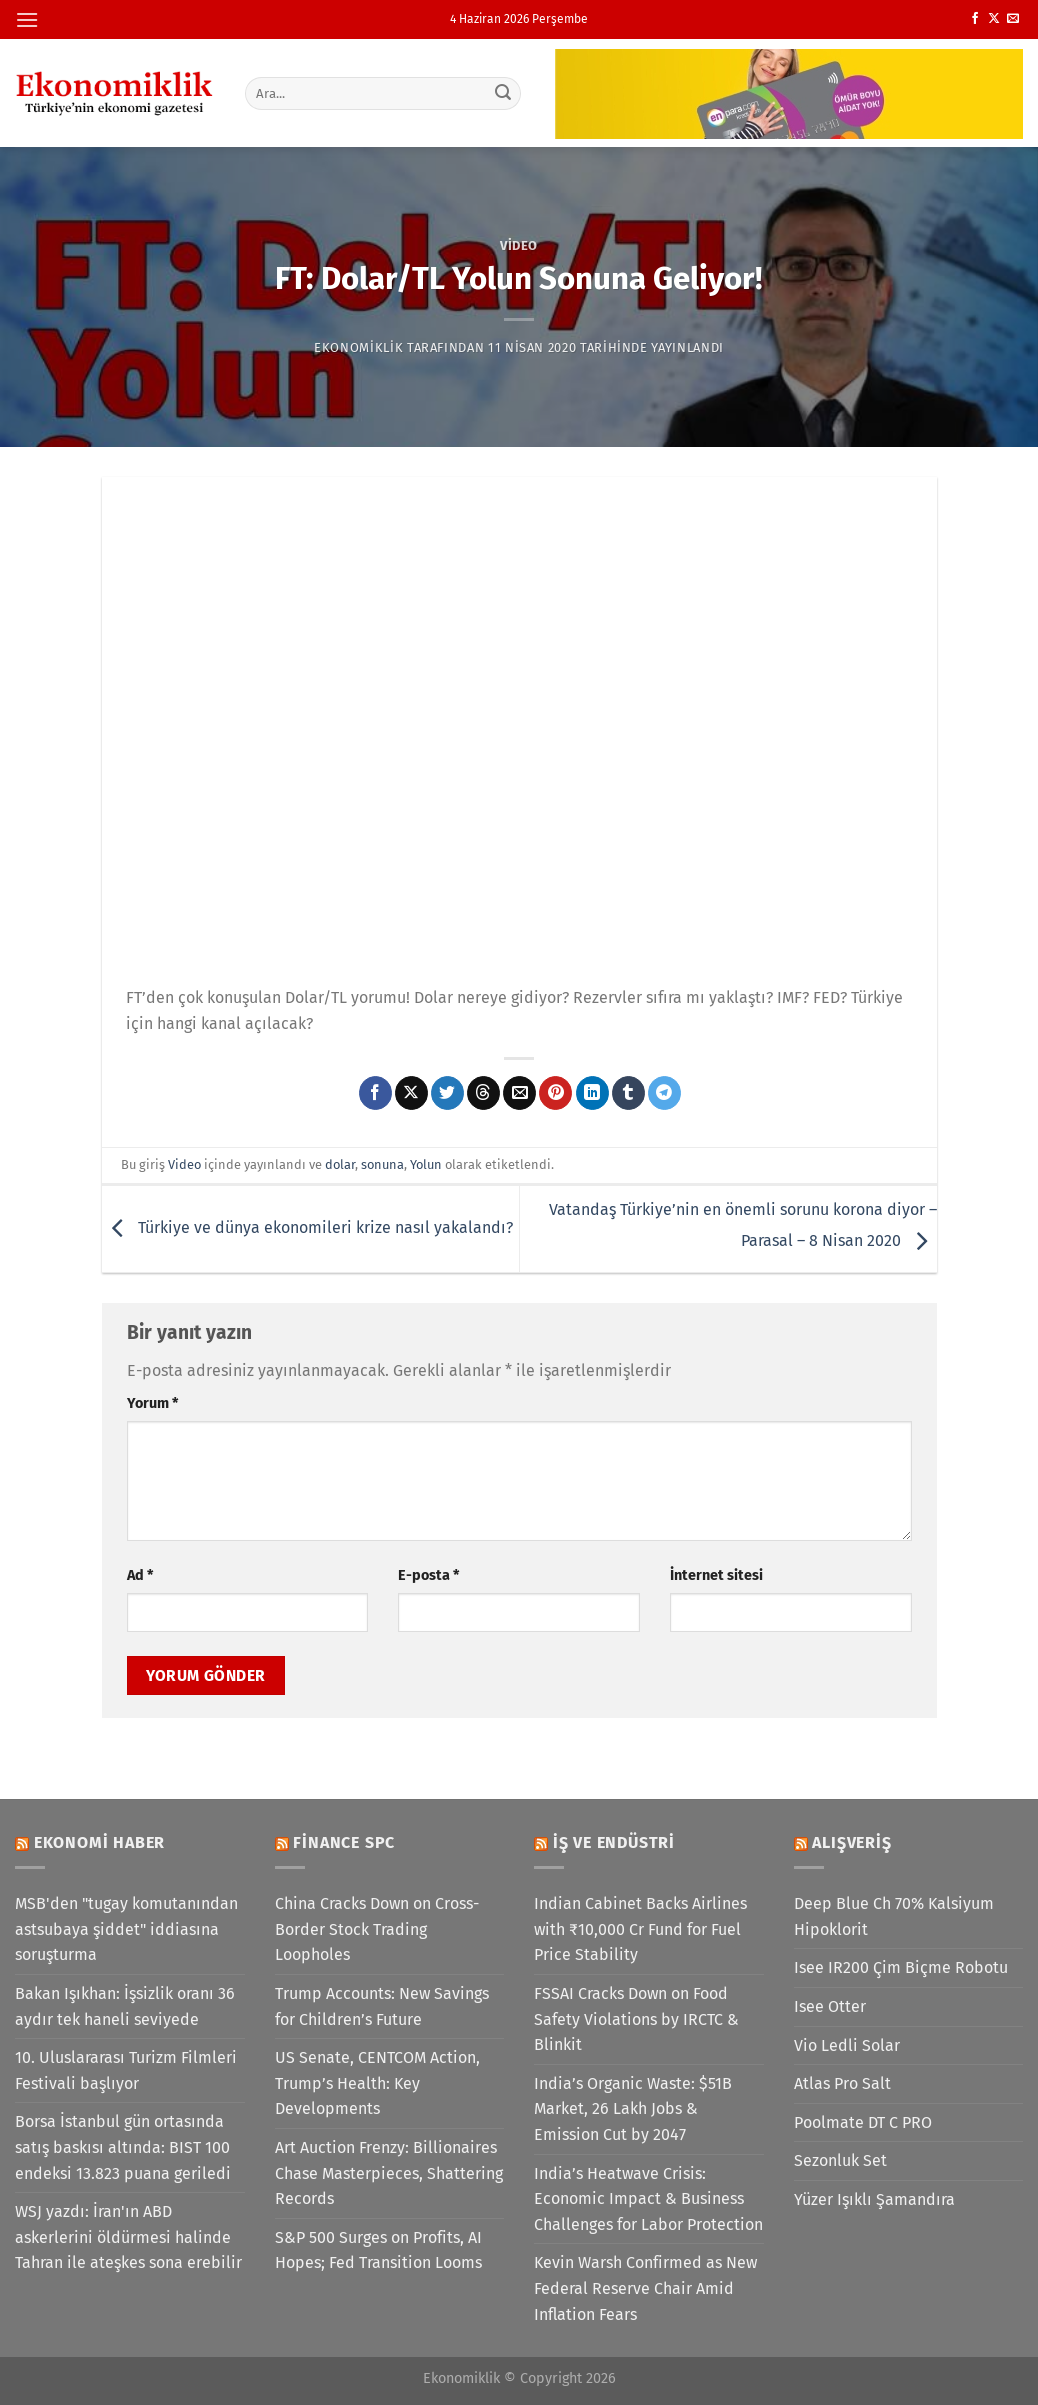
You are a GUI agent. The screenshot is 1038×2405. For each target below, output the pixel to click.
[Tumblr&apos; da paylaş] (628, 1093)
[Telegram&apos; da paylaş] (664, 1093)
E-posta (428, 1575)
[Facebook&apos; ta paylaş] (375, 1093)
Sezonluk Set (840, 2160)
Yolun (426, 1164)
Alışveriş (851, 1842)
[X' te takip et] (994, 19)
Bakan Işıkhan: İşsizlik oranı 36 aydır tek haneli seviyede (125, 2006)
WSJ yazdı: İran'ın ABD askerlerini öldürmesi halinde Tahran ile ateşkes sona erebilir (128, 2237)
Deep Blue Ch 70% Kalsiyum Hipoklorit (894, 1916)
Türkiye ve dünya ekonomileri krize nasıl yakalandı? (307, 1227)
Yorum (152, 1403)
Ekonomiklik (358, 347)
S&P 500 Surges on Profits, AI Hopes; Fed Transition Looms (378, 2250)
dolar (340, 1164)
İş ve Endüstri (614, 1842)
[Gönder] (503, 93)
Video (519, 245)
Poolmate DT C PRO (863, 2122)
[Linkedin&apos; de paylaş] (592, 1093)
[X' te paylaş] (411, 1093)
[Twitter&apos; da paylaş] (447, 1093)
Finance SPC (344, 1842)
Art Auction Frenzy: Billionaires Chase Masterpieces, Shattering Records (389, 2173)
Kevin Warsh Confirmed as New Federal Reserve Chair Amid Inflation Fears (645, 2288)
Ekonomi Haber (99, 1842)
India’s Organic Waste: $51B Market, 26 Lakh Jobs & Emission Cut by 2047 (633, 2109)
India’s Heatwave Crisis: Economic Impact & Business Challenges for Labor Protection (648, 2199)
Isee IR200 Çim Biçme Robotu (901, 1967)
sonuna (382, 1164)
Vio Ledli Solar (847, 2045)
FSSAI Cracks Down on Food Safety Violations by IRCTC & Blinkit (636, 2019)
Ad (140, 1575)
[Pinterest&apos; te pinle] (555, 1093)
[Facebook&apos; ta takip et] (975, 19)
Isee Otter (830, 2006)
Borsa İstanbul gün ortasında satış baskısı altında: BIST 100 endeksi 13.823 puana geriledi (123, 2147)
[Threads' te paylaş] (483, 1093)
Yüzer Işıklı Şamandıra (874, 2199)
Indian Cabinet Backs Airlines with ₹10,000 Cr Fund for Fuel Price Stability (640, 1929)
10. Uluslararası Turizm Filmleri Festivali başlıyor (126, 2070)
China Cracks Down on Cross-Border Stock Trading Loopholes (377, 1929)
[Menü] (27, 19)
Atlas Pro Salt (842, 2083)
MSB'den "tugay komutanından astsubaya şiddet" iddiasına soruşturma (126, 1929)
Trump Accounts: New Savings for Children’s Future (382, 2006)
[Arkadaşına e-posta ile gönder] (519, 1093)
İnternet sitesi (716, 1575)
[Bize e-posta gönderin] (1013, 19)
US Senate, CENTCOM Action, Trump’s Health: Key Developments (377, 2083)
